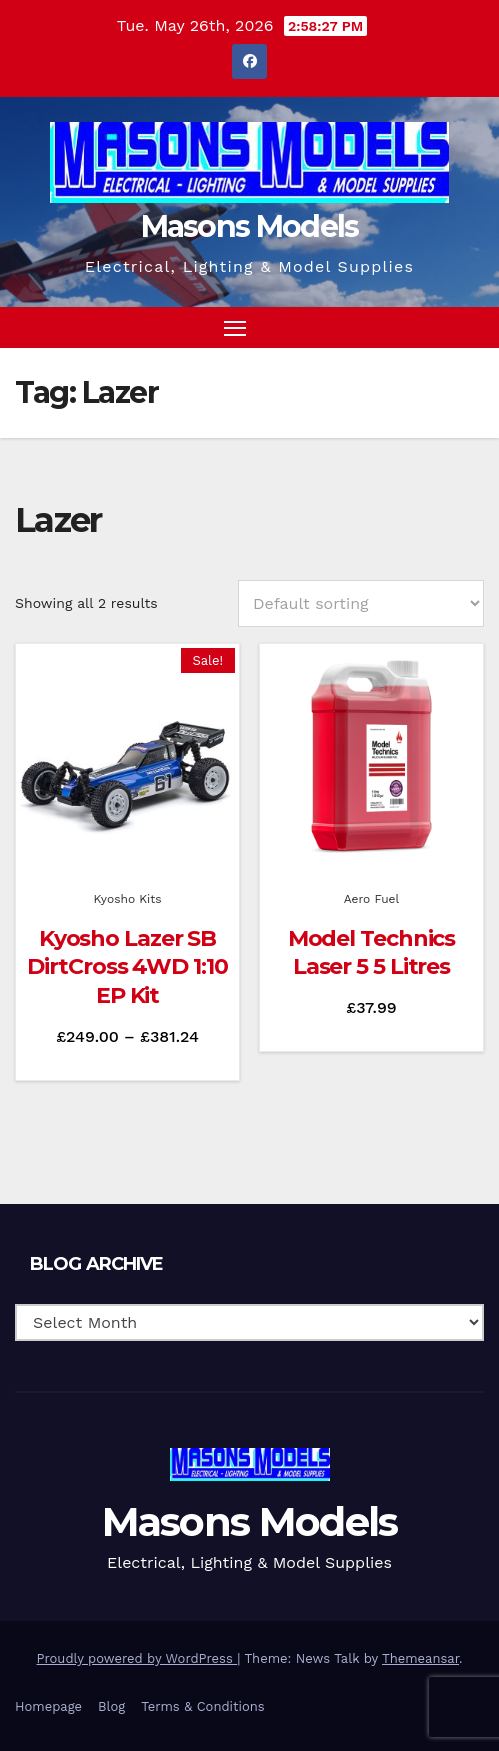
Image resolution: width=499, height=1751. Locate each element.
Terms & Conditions (202, 1706)
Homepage (48, 1706)
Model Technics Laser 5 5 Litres (372, 953)
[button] (433, 326)
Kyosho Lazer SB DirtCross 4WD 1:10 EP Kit (127, 967)
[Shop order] (361, 603)
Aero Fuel (372, 899)
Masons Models (250, 226)
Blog (111, 1706)
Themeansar (420, 1658)
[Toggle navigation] (235, 328)
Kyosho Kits (127, 899)
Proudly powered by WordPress (137, 1658)
